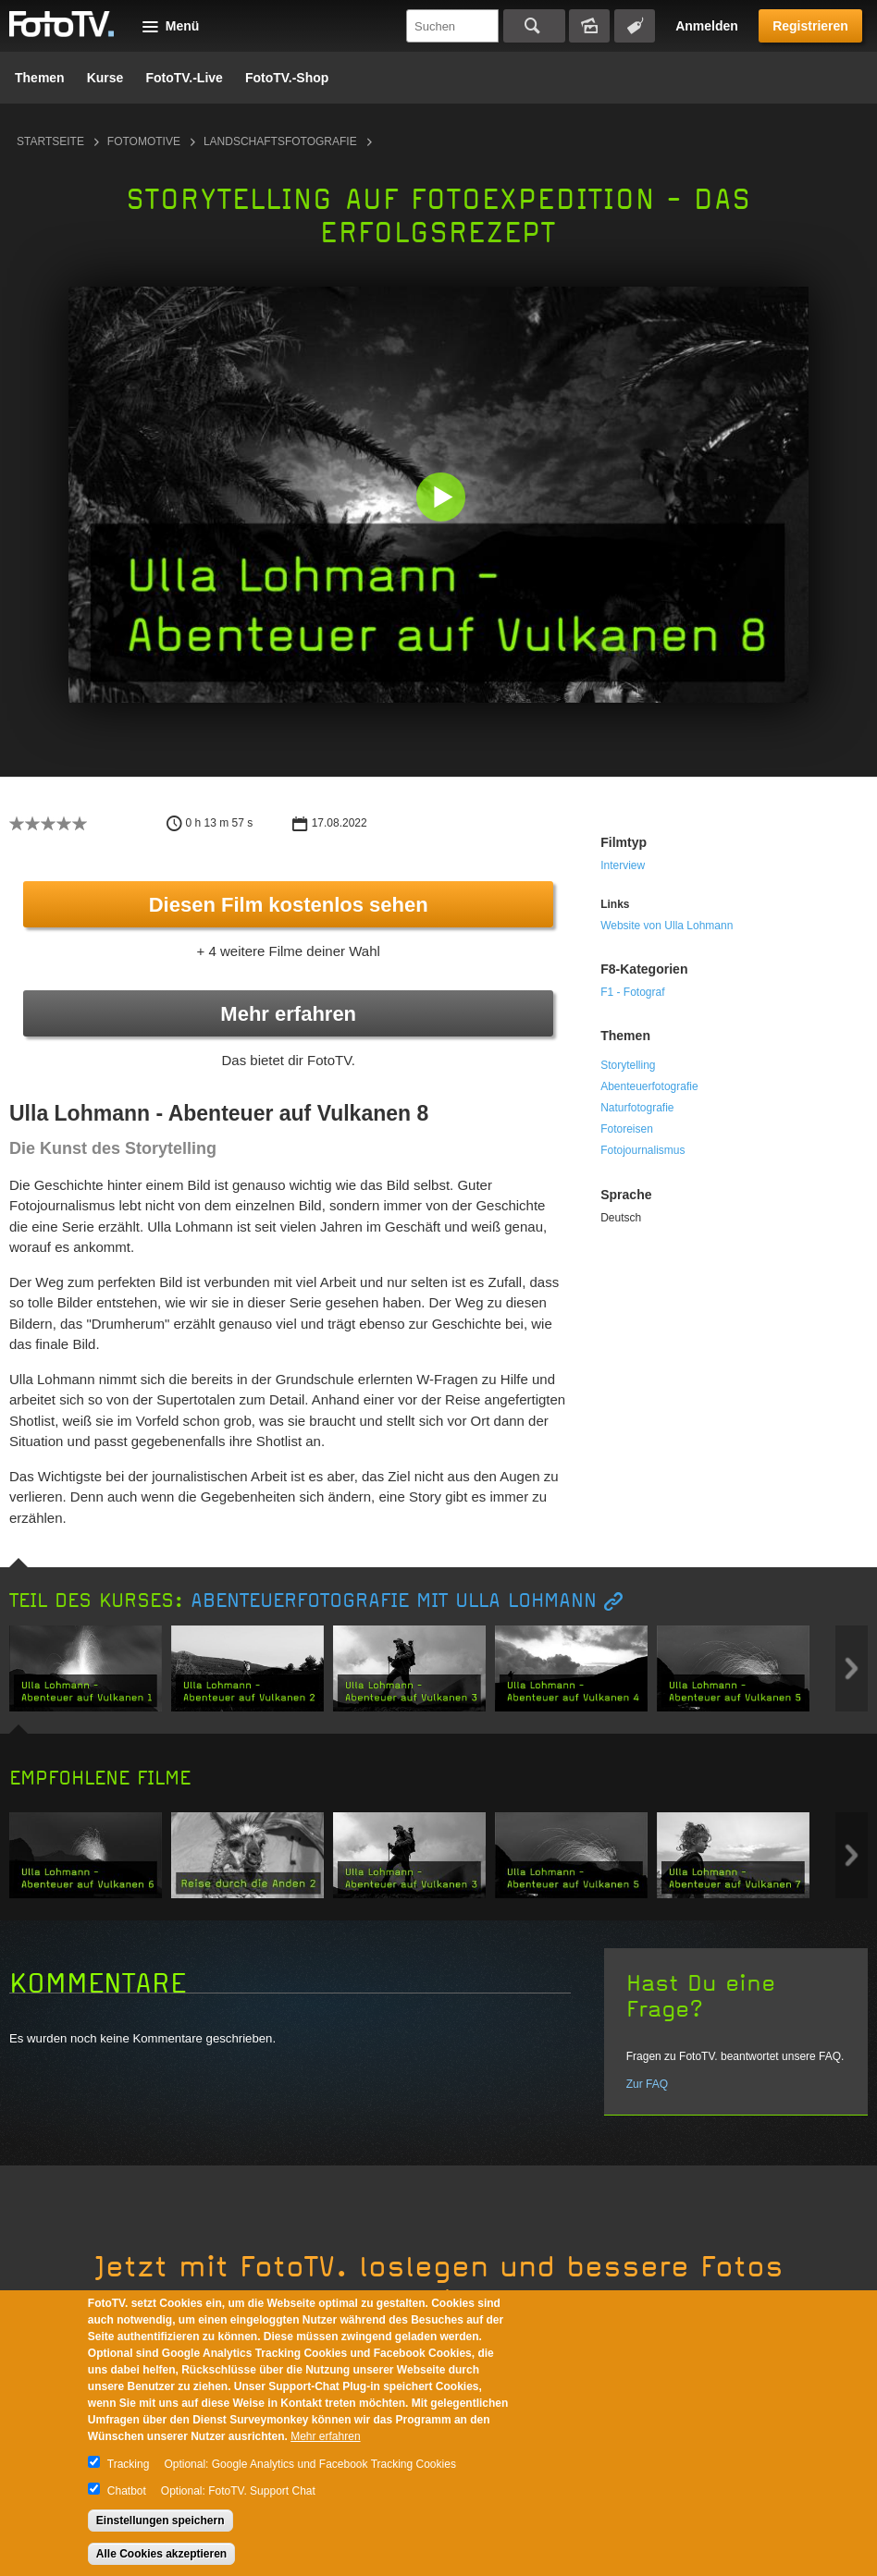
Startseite (50, 141)
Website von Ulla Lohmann (666, 925)
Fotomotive (143, 141)
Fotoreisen (626, 1128)
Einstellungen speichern (160, 2520)
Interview (622, 865)
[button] (442, 499)
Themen (40, 77)
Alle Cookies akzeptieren (161, 2553)
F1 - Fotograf (632, 992)
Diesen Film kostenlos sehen (288, 904)
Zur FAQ (647, 2084)
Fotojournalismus (642, 1150)
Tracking (128, 2464)
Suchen (534, 26)
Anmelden (706, 25)
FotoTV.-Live (184, 77)
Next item (851, 1668)
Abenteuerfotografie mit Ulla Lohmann (394, 1601)
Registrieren (810, 25)
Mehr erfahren (288, 1013)
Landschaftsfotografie (280, 141)
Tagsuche (634, 26)
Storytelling (627, 1065)
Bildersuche (589, 26)
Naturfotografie (636, 1107)
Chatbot (126, 2490)
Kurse (105, 77)
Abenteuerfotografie (649, 1086)
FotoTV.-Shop (286, 77)
